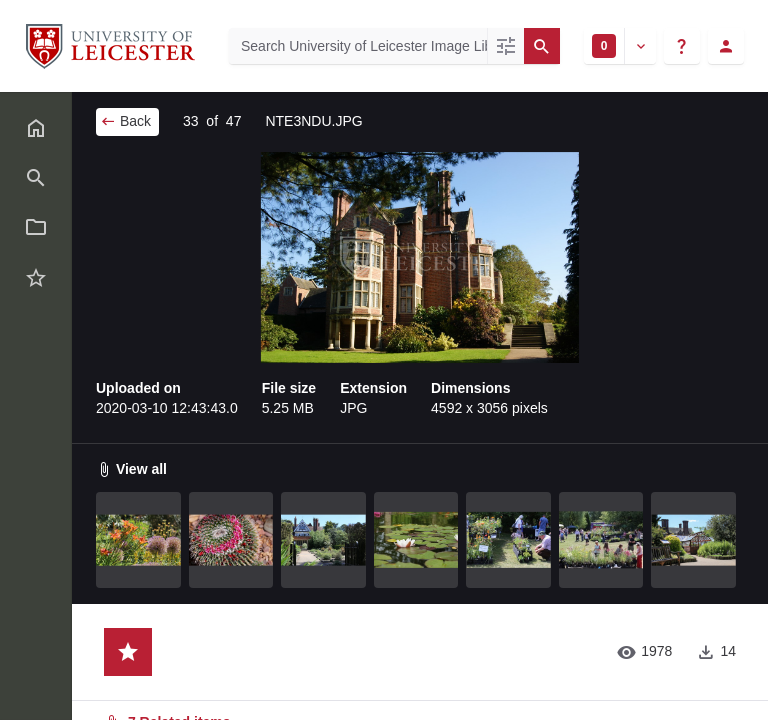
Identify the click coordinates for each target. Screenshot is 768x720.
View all (131, 469)
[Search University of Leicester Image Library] (358, 46)
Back (125, 121)
